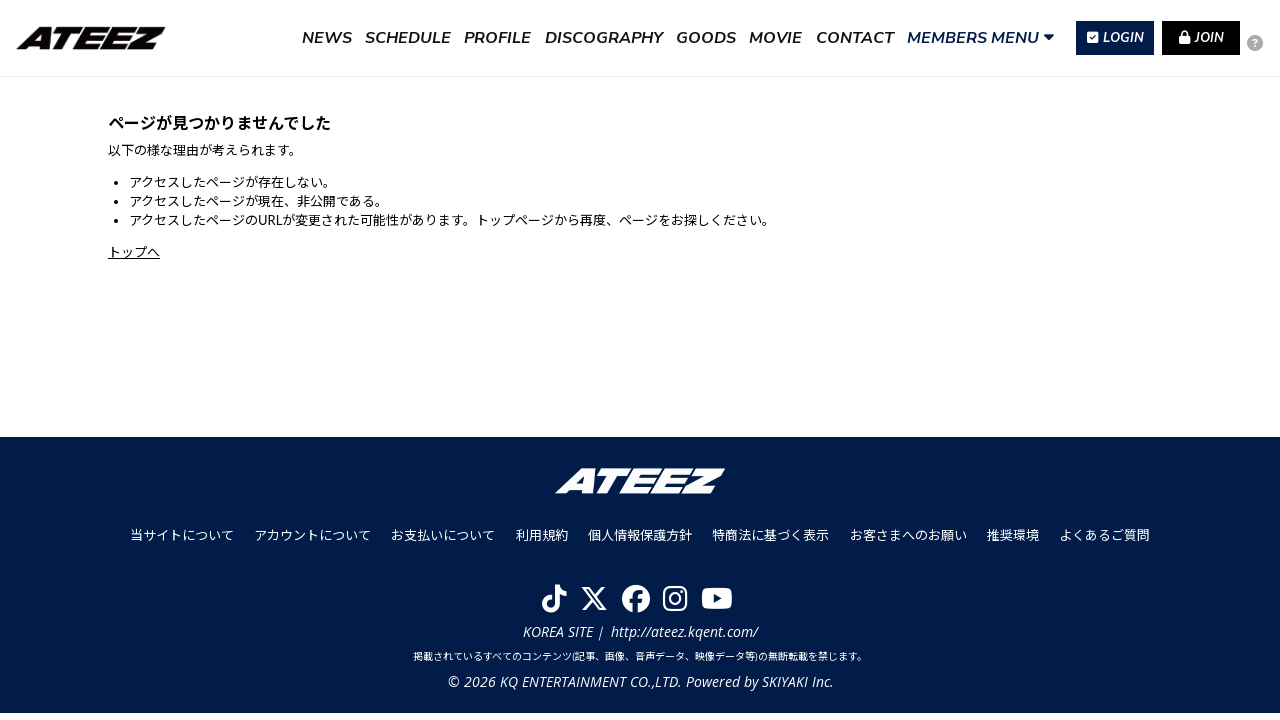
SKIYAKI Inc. (797, 688)
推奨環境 (1012, 542)
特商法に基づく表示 (770, 542)
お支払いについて (444, 542)
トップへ (134, 252)
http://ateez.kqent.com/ (684, 637)
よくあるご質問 (1103, 542)
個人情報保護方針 (640, 542)
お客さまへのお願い (907, 542)
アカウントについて (313, 542)
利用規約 (542, 542)
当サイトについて (183, 542)
